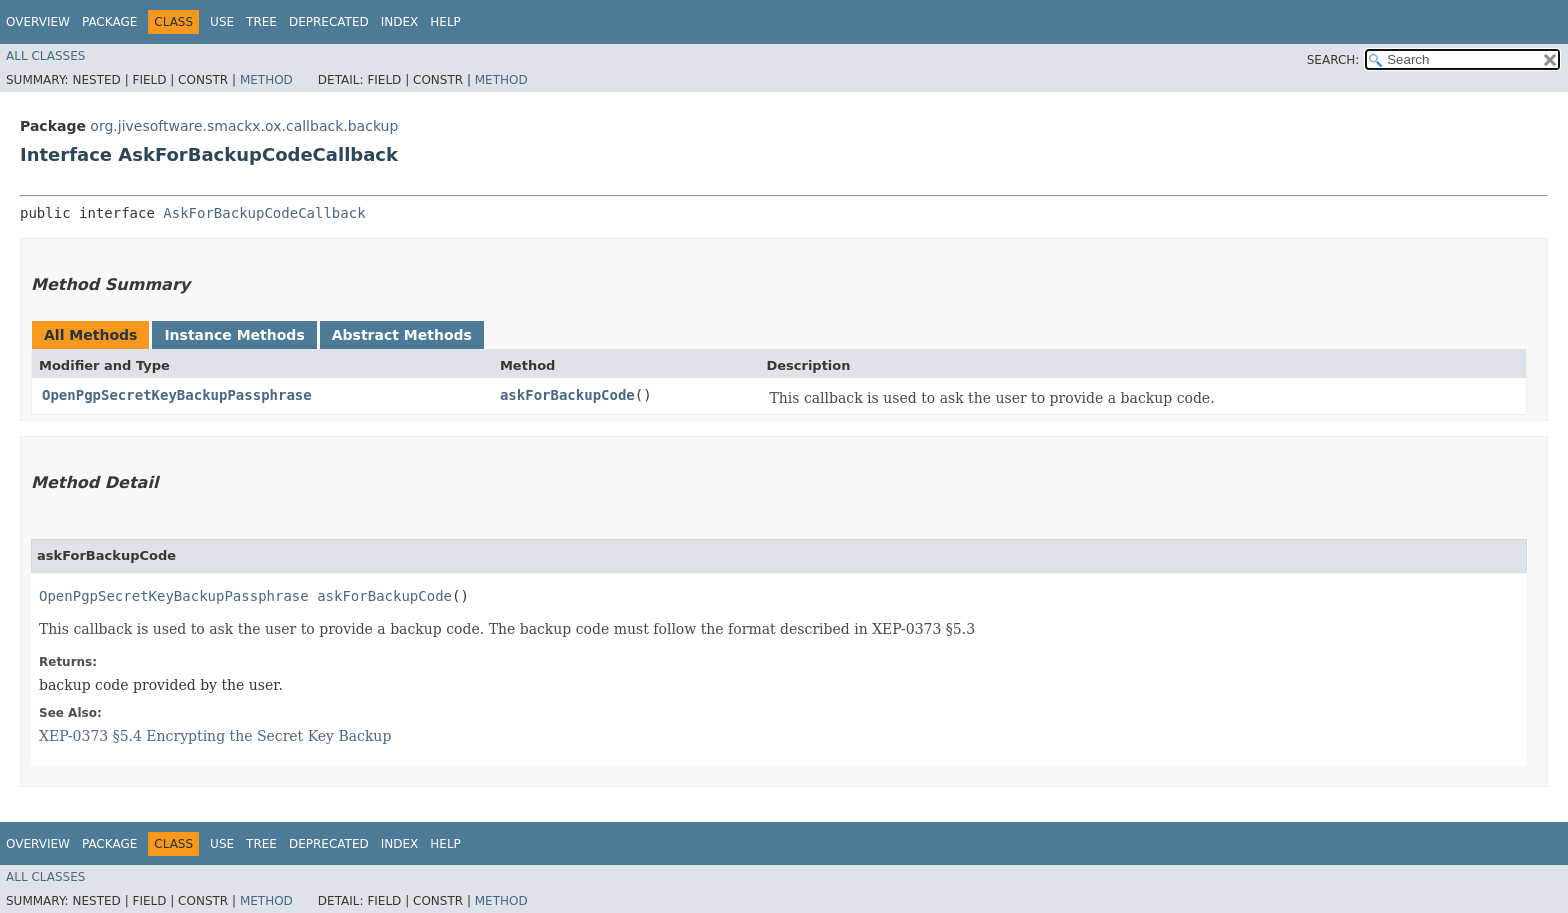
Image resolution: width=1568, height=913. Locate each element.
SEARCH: (1333, 60)
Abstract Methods (402, 335)
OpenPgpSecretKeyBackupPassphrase (177, 395)
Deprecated (329, 22)
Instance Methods (234, 335)
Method (266, 80)
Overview (38, 22)
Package (109, 22)
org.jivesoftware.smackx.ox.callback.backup (244, 126)
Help (445, 22)
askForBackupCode (567, 395)
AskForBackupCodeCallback (264, 213)
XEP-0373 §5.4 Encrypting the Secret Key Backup (215, 736)
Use (222, 22)
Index (400, 22)
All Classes (45, 56)
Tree (261, 22)
